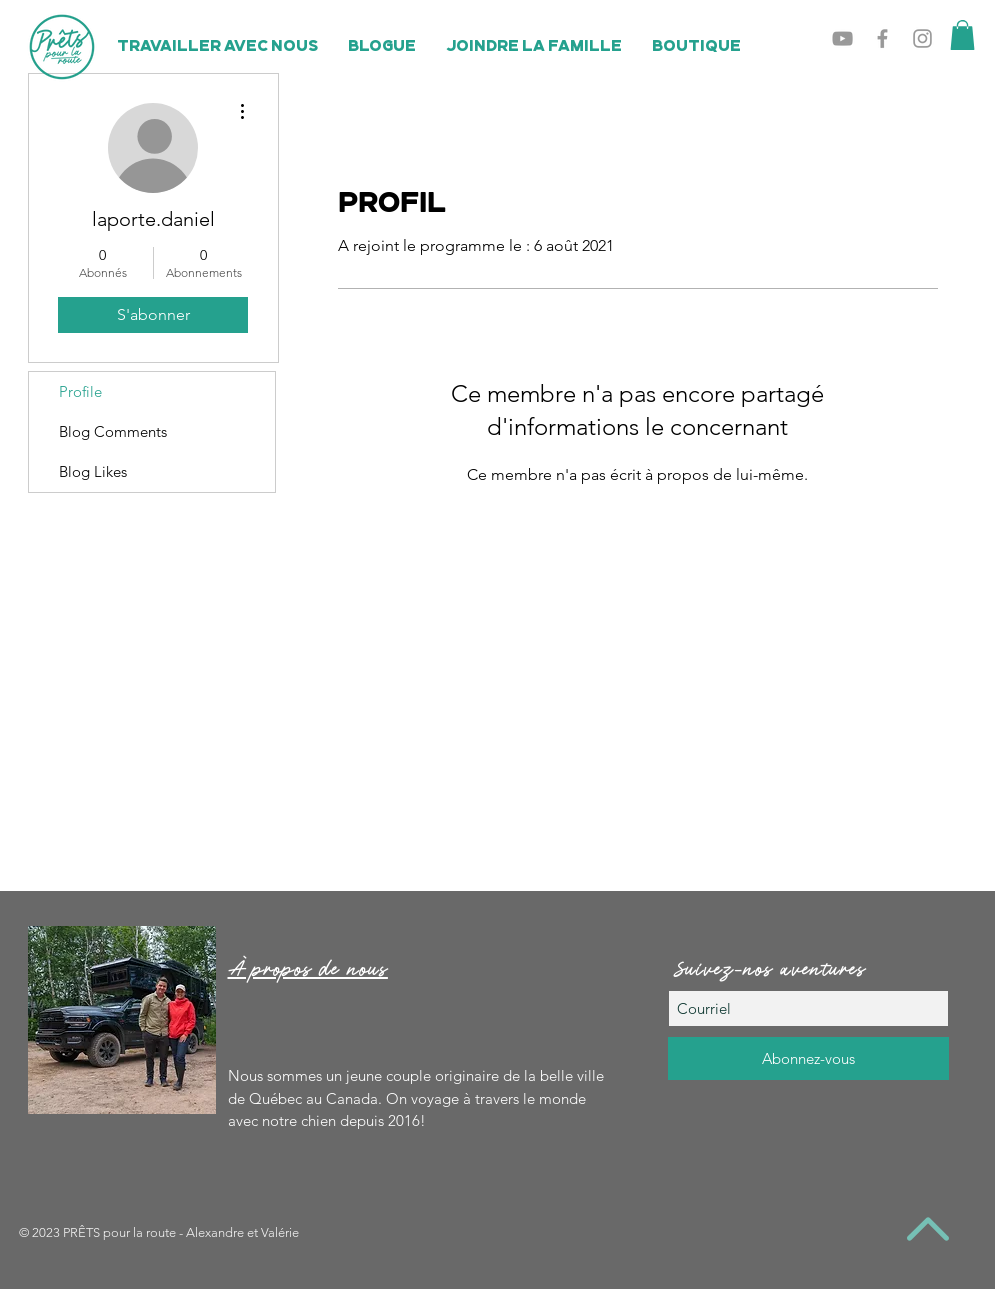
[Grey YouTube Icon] (842, 38)
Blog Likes (93, 471)
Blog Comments (113, 431)
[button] (962, 35)
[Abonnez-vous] (808, 1058)
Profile (80, 391)
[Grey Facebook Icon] (882, 38)
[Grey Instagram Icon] (922, 38)
